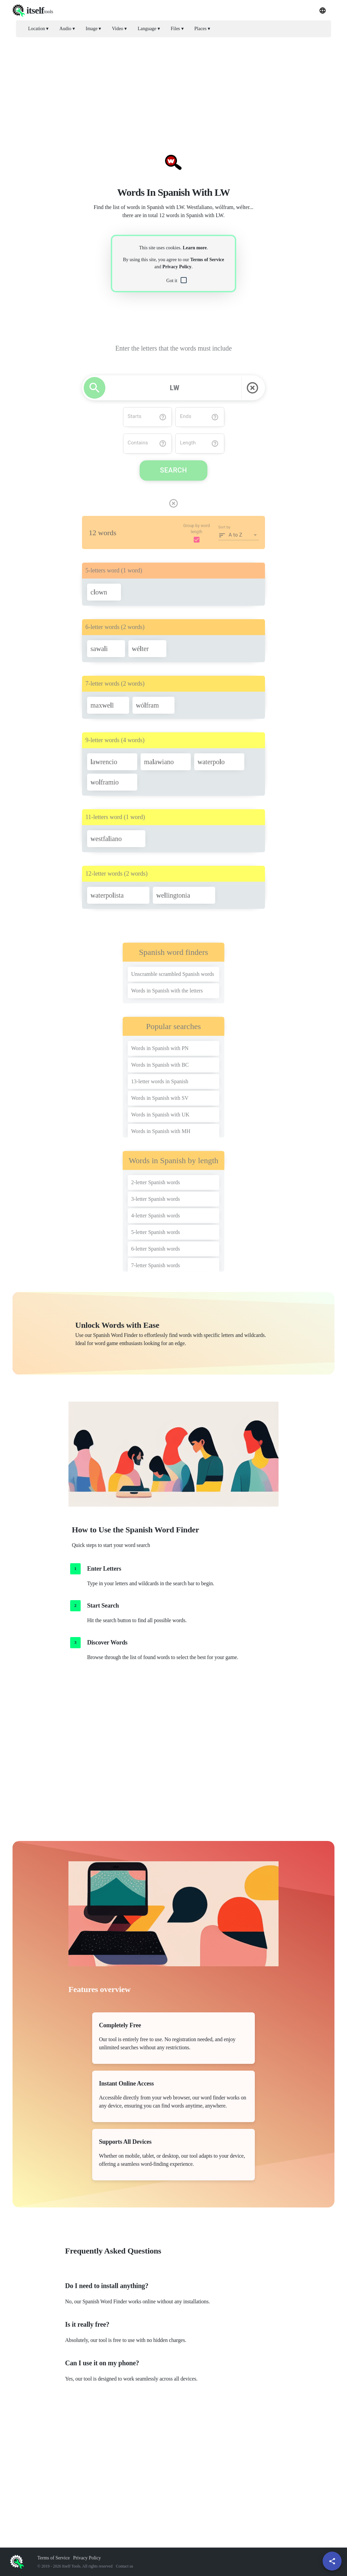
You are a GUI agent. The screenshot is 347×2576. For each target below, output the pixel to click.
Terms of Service (207, 259)
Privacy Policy (176, 266)
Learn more (195, 247)
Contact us (124, 2566)
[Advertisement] (173, 89)
